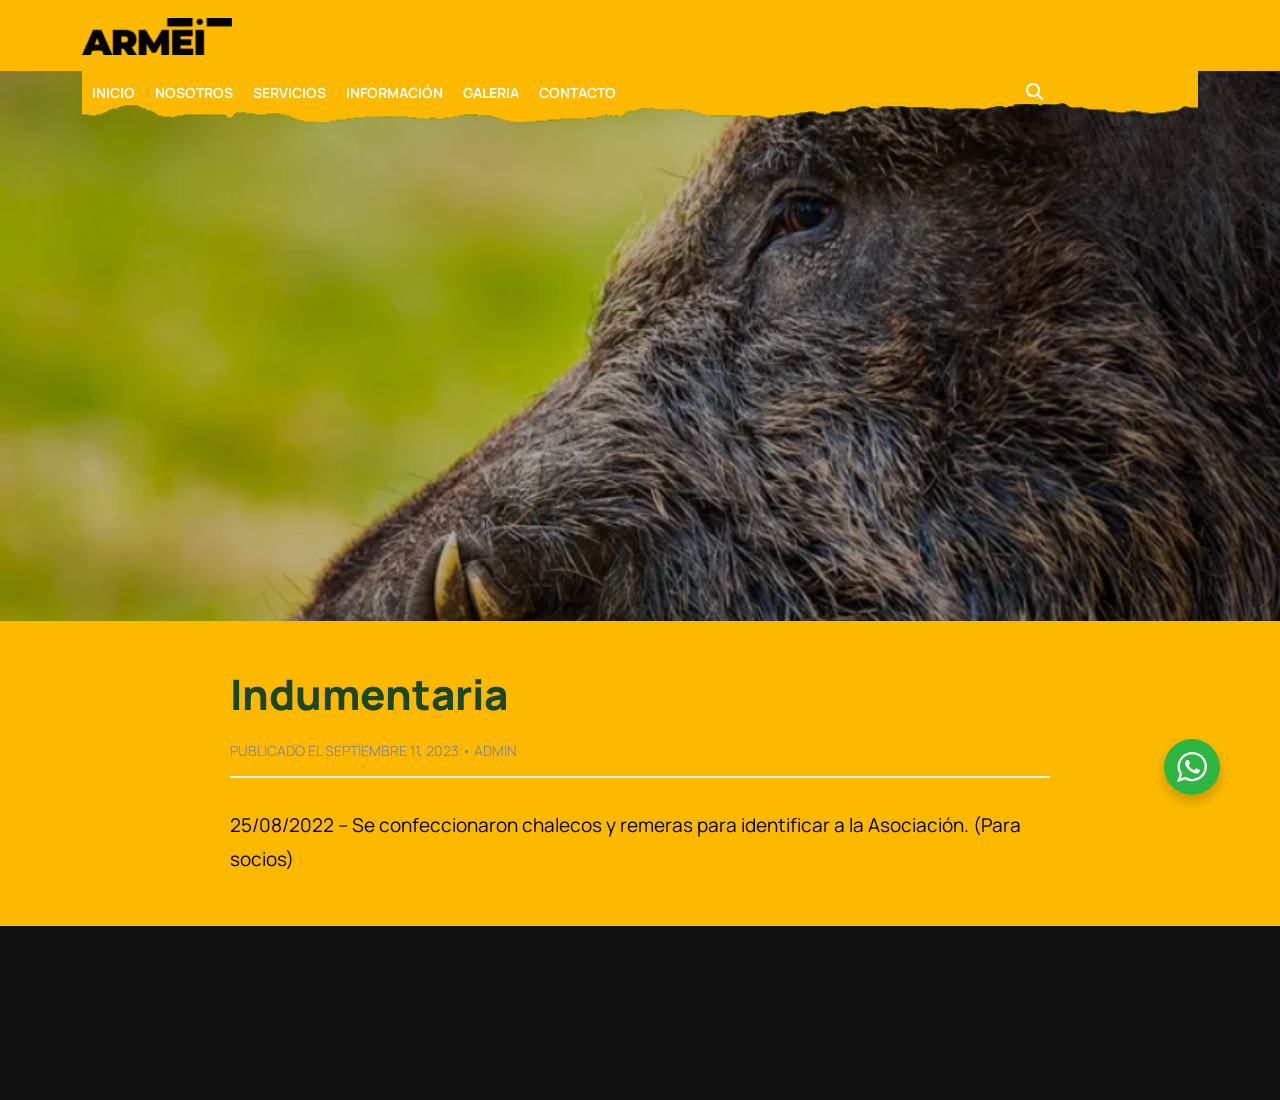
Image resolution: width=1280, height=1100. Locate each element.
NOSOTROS (194, 92)
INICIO (113, 92)
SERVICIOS (289, 92)
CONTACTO (577, 92)
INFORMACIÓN (394, 92)
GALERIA (491, 92)
